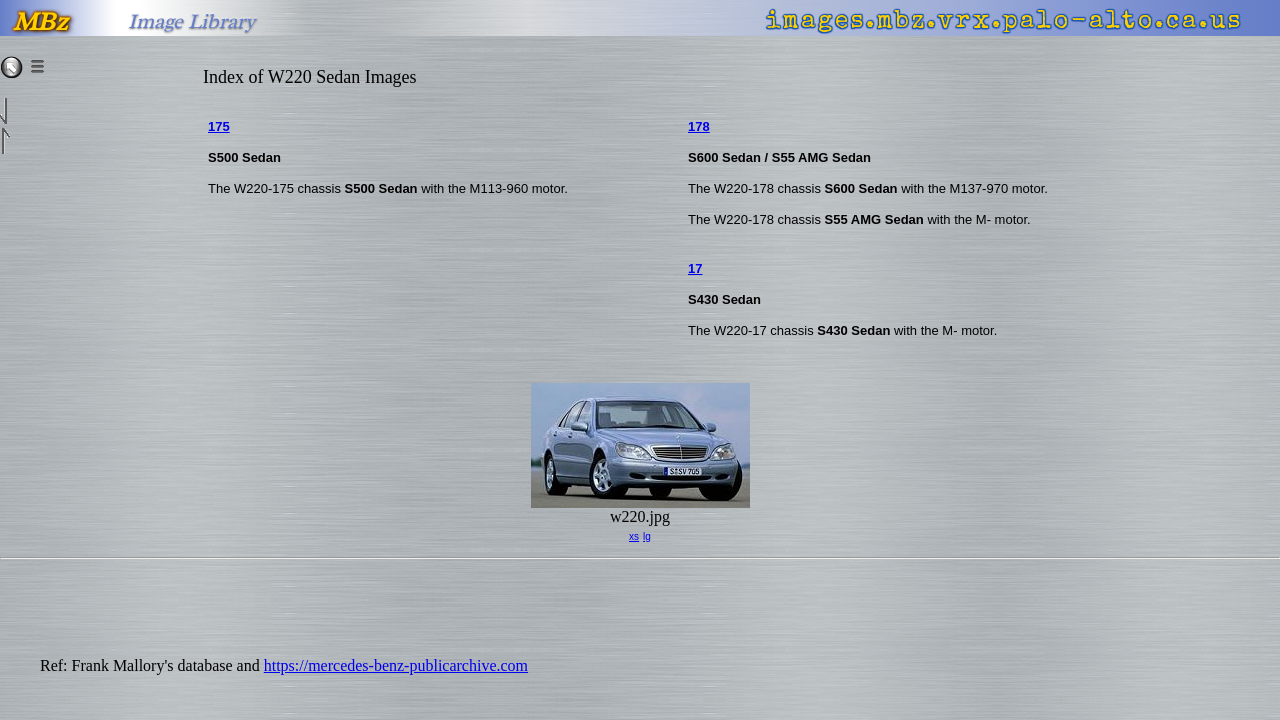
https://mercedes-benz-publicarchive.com (396, 665)
